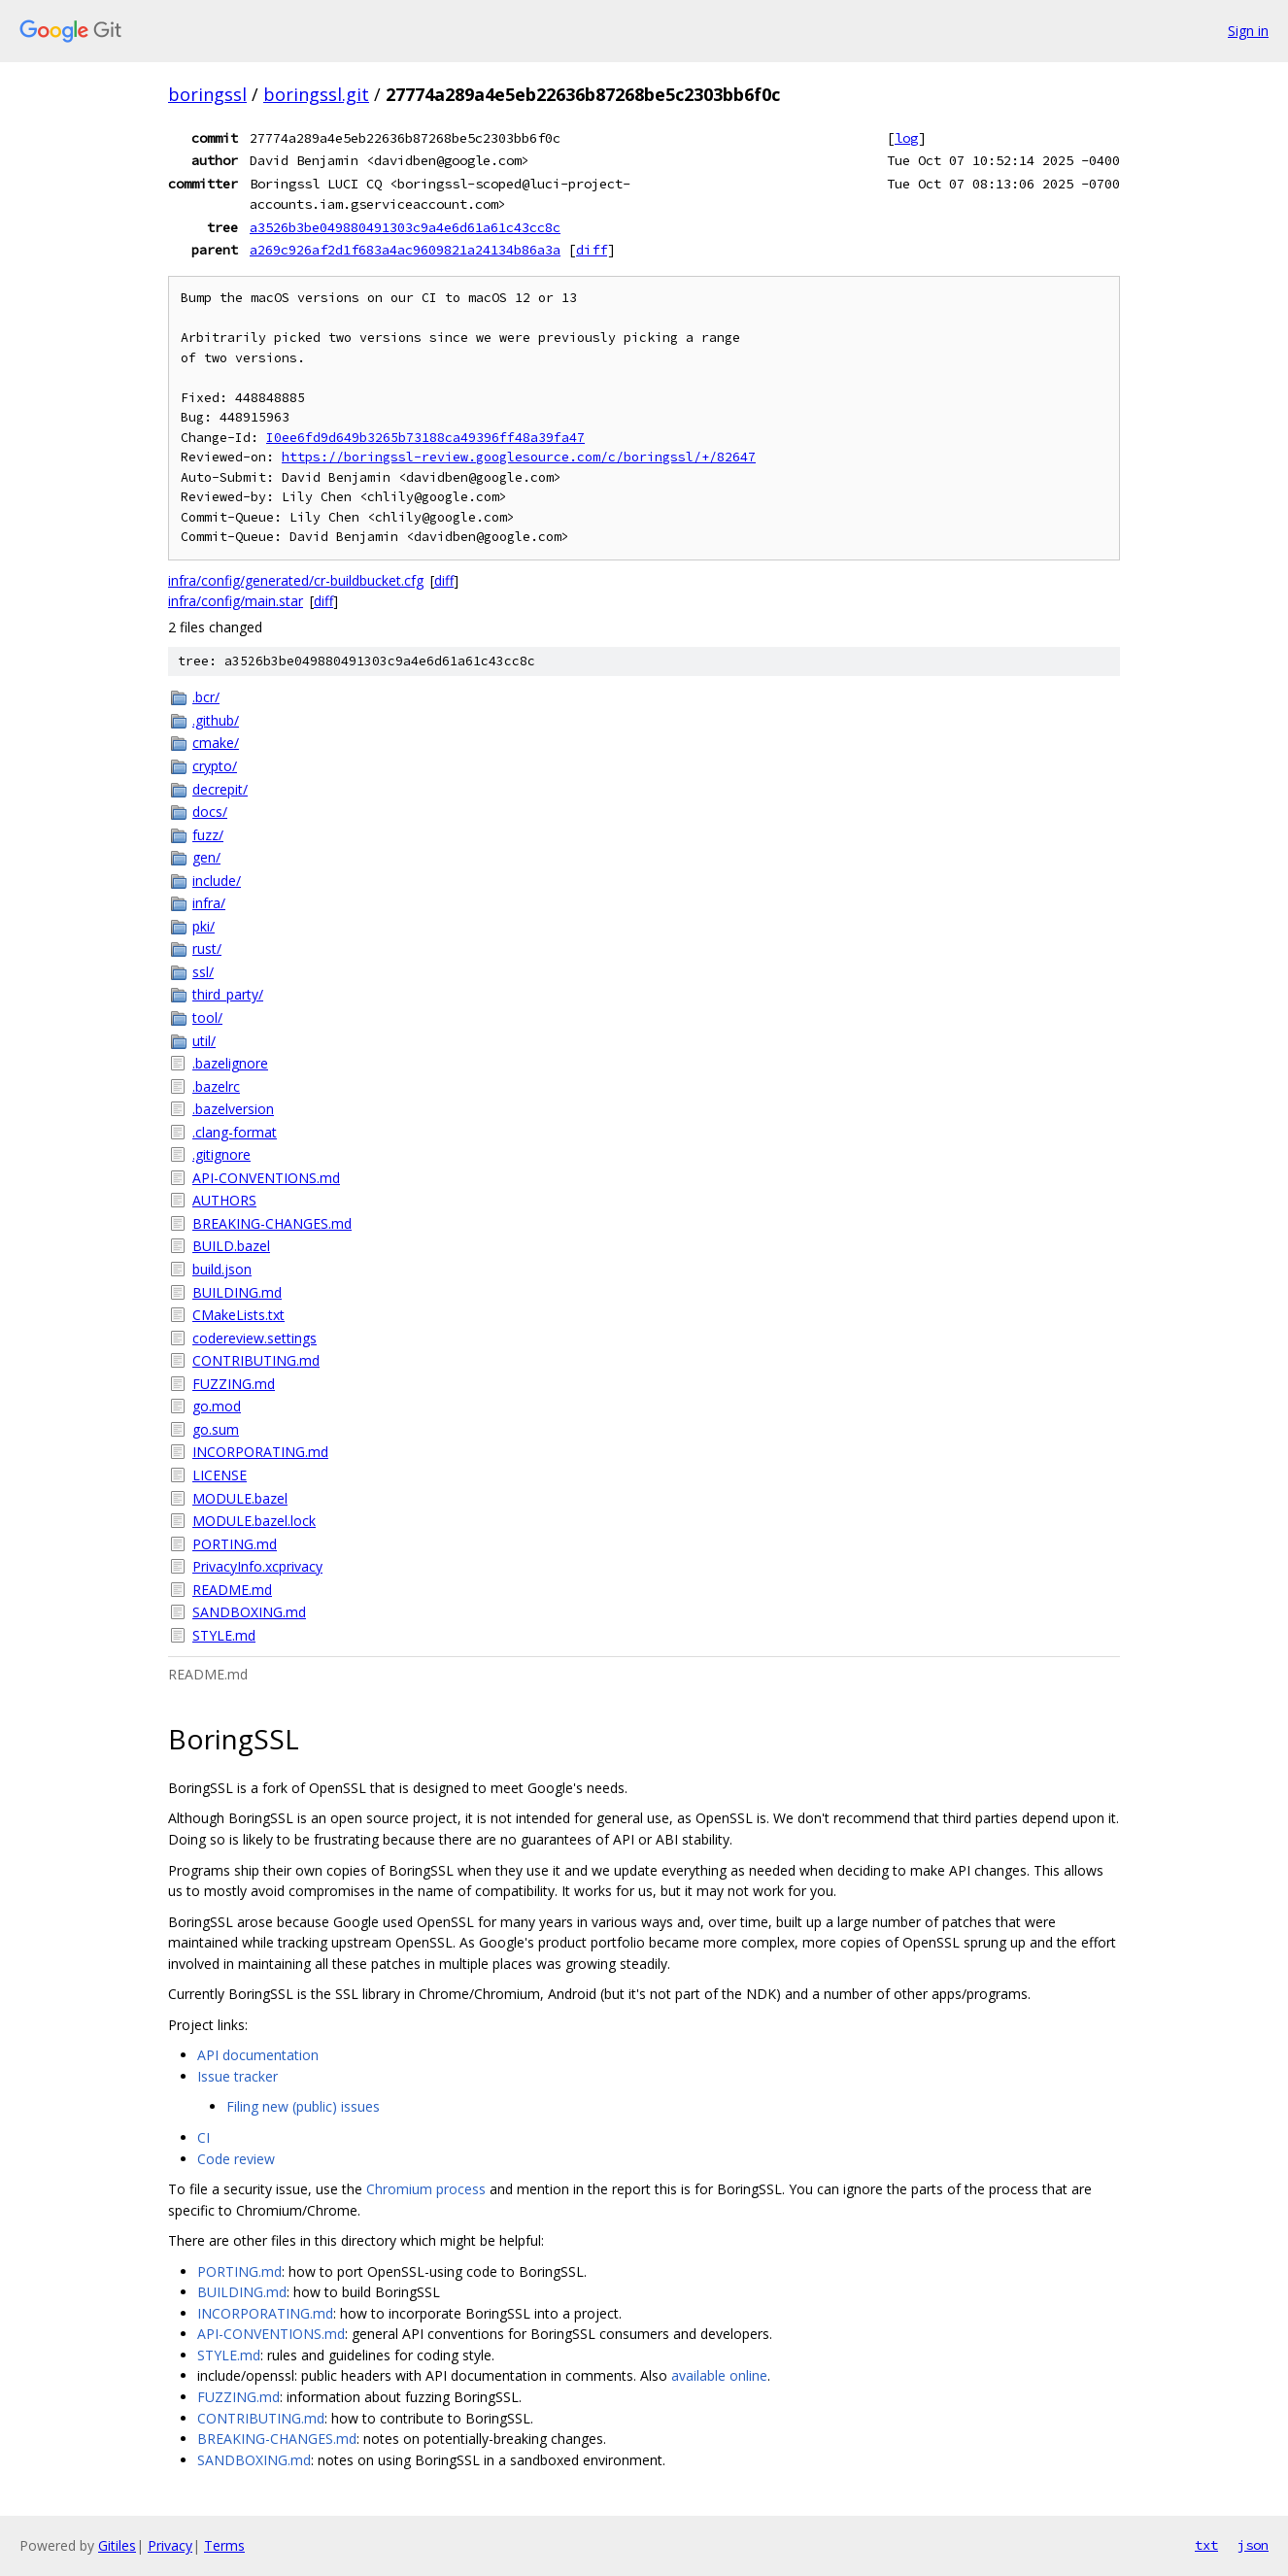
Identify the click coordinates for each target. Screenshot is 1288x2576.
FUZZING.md (233, 1383)
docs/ (209, 811)
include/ (216, 880)
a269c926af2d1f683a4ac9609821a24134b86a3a (405, 249)
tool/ (207, 1017)
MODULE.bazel (240, 1498)
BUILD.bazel (231, 1246)
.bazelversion (233, 1109)
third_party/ (227, 994)
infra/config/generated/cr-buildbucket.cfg (296, 580)
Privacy (170, 2545)
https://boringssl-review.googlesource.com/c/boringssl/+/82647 (519, 457)
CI (203, 2137)
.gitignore (221, 1154)
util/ (204, 1041)
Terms (224, 2545)
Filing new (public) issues (303, 2106)
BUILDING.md (237, 1292)
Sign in (1248, 30)
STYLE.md (223, 1635)
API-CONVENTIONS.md (266, 1178)
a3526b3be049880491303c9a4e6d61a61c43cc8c (405, 227)
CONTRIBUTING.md (256, 1360)
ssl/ (203, 972)
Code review (236, 2159)
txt (1206, 2545)
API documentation (258, 2055)
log (906, 138)
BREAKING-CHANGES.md (272, 1223)
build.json (222, 1269)
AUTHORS (224, 1200)
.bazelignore (230, 1063)
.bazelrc (216, 1086)
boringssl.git (316, 94)
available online (719, 2375)
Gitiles (117, 2545)
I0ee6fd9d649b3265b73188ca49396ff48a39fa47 (425, 437)
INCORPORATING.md (260, 1451)
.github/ (215, 720)
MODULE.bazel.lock (254, 1520)
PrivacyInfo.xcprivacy (257, 1566)
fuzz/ (207, 835)
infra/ (208, 903)
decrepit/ (220, 789)
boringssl (207, 94)
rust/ (206, 948)
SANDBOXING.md (249, 1612)
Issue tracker (237, 2076)
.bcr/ (206, 697)
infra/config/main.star (235, 601)
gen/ (206, 857)
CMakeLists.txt (238, 1314)
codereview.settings (254, 1338)
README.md (232, 1589)
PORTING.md (234, 1544)
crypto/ (214, 766)
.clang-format (234, 1132)
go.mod (216, 1406)
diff (591, 249)
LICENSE (219, 1475)
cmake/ (215, 742)
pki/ (203, 926)
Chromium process (426, 2189)
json (1253, 2545)
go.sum (215, 1429)
